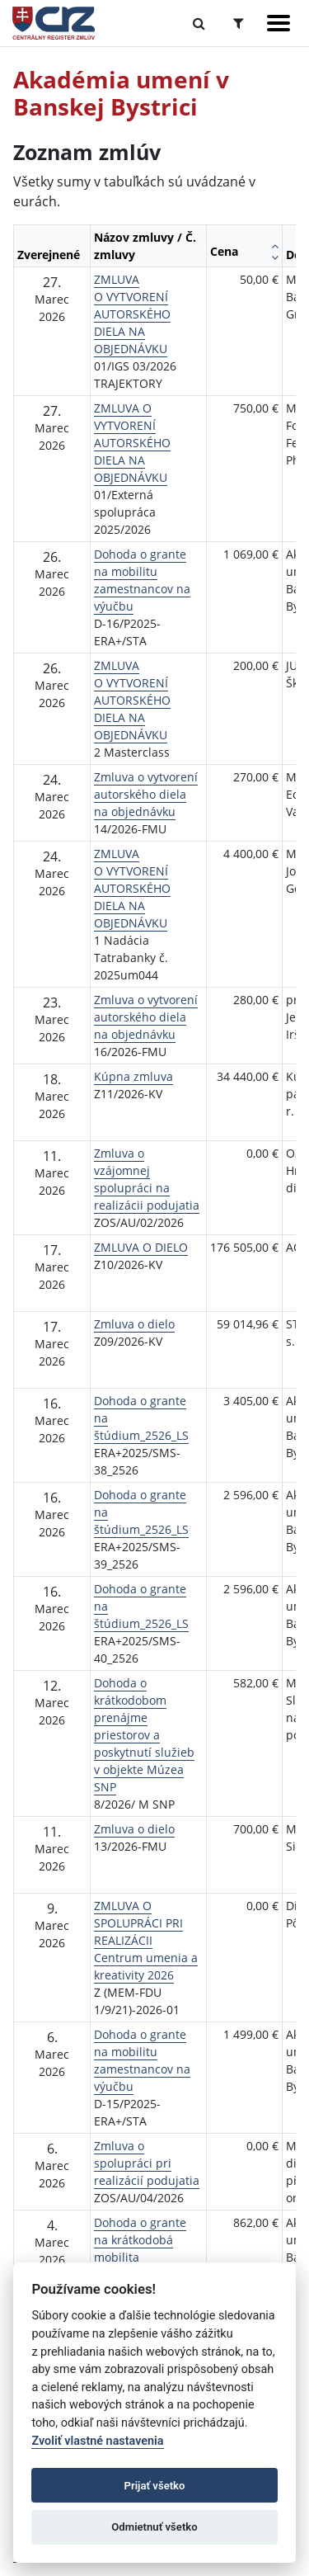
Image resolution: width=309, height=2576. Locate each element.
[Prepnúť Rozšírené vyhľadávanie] (238, 23)
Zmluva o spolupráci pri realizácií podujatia (146, 2163)
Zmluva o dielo (134, 1324)
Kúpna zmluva (133, 1076)
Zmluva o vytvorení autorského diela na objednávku (146, 794)
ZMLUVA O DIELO (141, 1247)
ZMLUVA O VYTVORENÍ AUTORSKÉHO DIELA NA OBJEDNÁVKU (132, 313)
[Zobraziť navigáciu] (278, 23)
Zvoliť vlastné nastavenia (97, 2441)
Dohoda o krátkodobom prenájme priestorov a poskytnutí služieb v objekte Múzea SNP (144, 1735)
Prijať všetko (154, 2485)
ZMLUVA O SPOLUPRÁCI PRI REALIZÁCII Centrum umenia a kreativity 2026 (146, 1940)
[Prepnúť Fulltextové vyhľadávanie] (199, 23)
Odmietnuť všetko (154, 2527)
